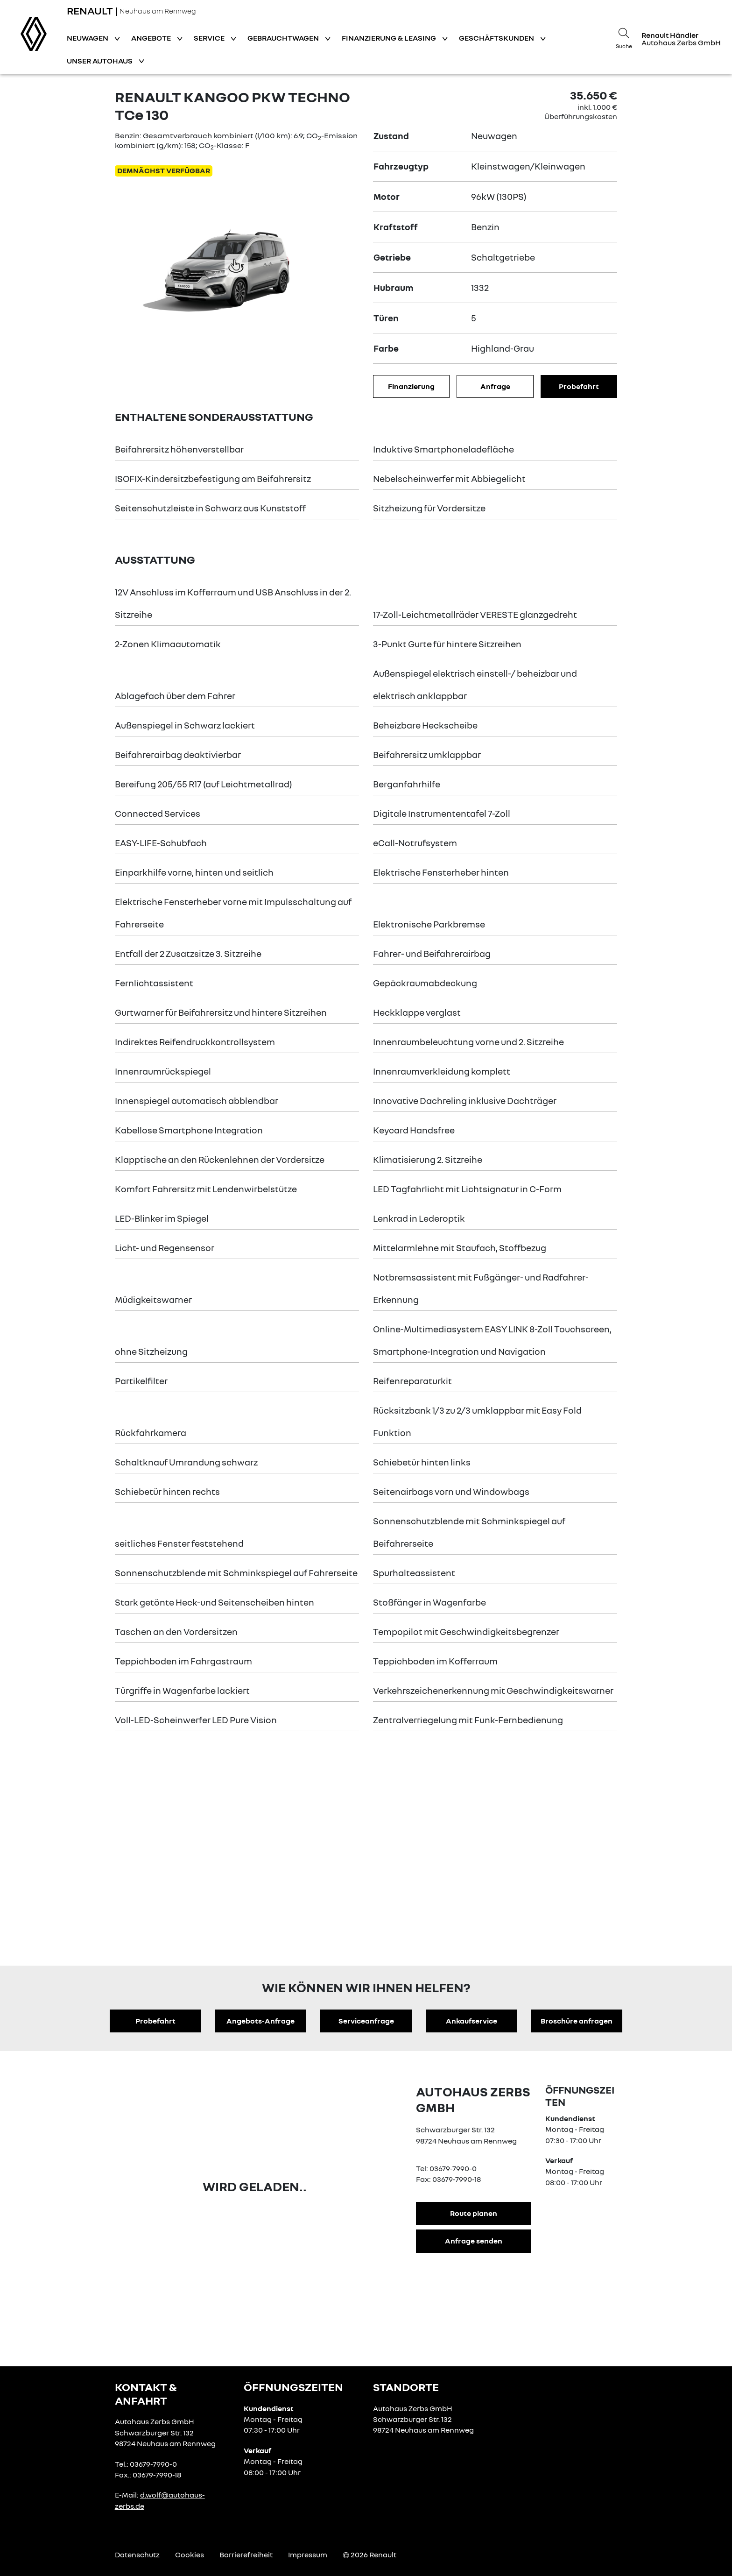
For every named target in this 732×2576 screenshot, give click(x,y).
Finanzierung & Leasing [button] (389, 37)
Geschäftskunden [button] (497, 37)
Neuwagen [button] (88, 37)
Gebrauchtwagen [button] (283, 37)
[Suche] (623, 36)
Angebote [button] (151, 37)
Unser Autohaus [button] (100, 60)
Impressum (307, 2554)
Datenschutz (137, 2554)
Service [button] (210, 37)
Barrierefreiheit (246, 2554)
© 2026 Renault (369, 2554)
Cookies (189, 2554)
